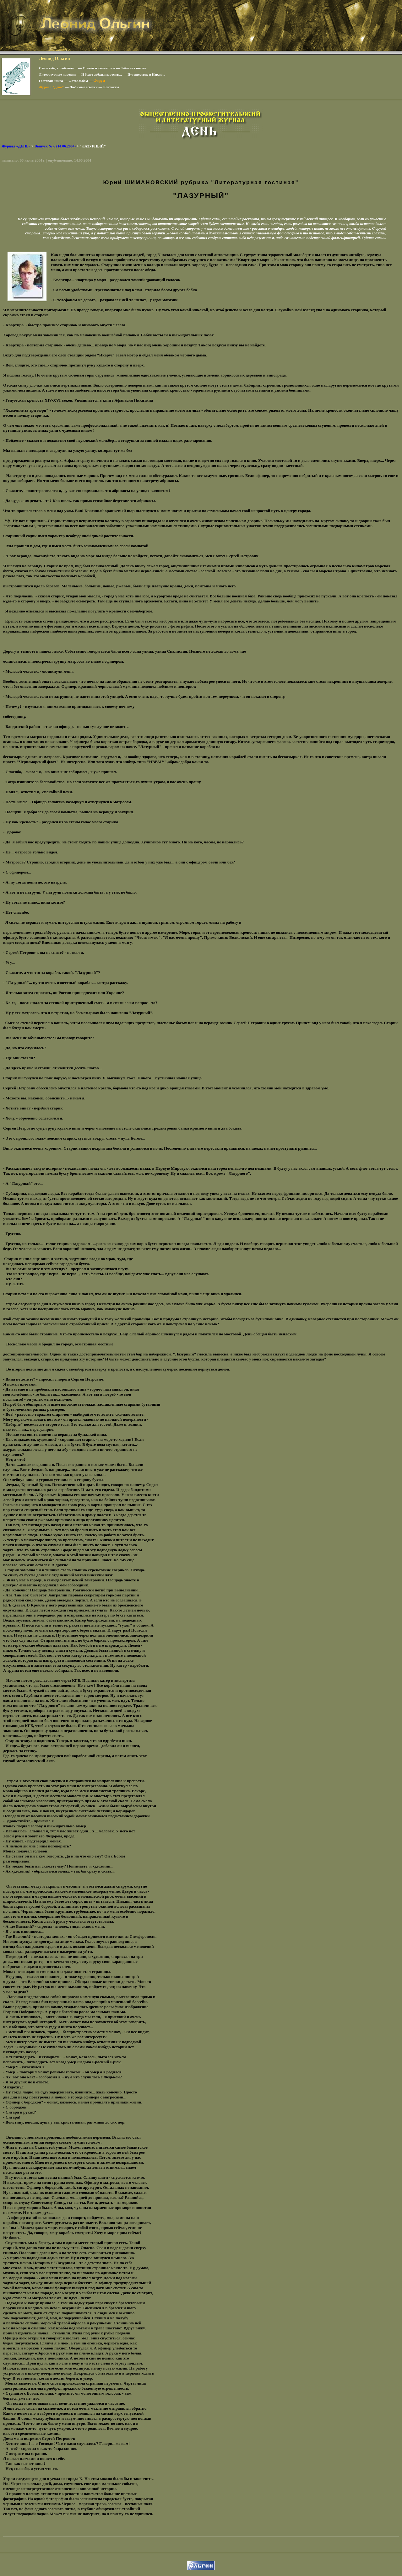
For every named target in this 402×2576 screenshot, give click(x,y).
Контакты (111, 87)
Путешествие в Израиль (146, 74)
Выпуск (55, 146)
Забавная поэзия (134, 68)
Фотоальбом (78, 81)
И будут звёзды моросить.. (101, 74)
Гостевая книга (51, 81)
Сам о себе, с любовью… (58, 68)
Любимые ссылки (83, 87)
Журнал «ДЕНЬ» (16, 146)
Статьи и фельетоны (99, 68)
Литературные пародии (57, 74)
